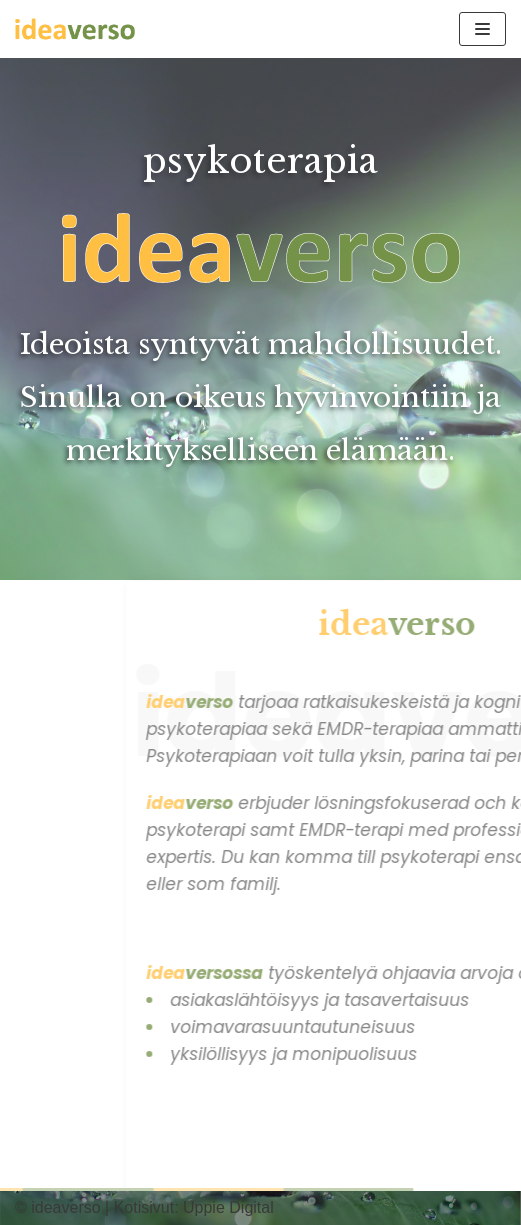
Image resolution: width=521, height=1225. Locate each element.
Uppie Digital (228, 1207)
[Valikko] (482, 29)
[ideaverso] (75, 29)
